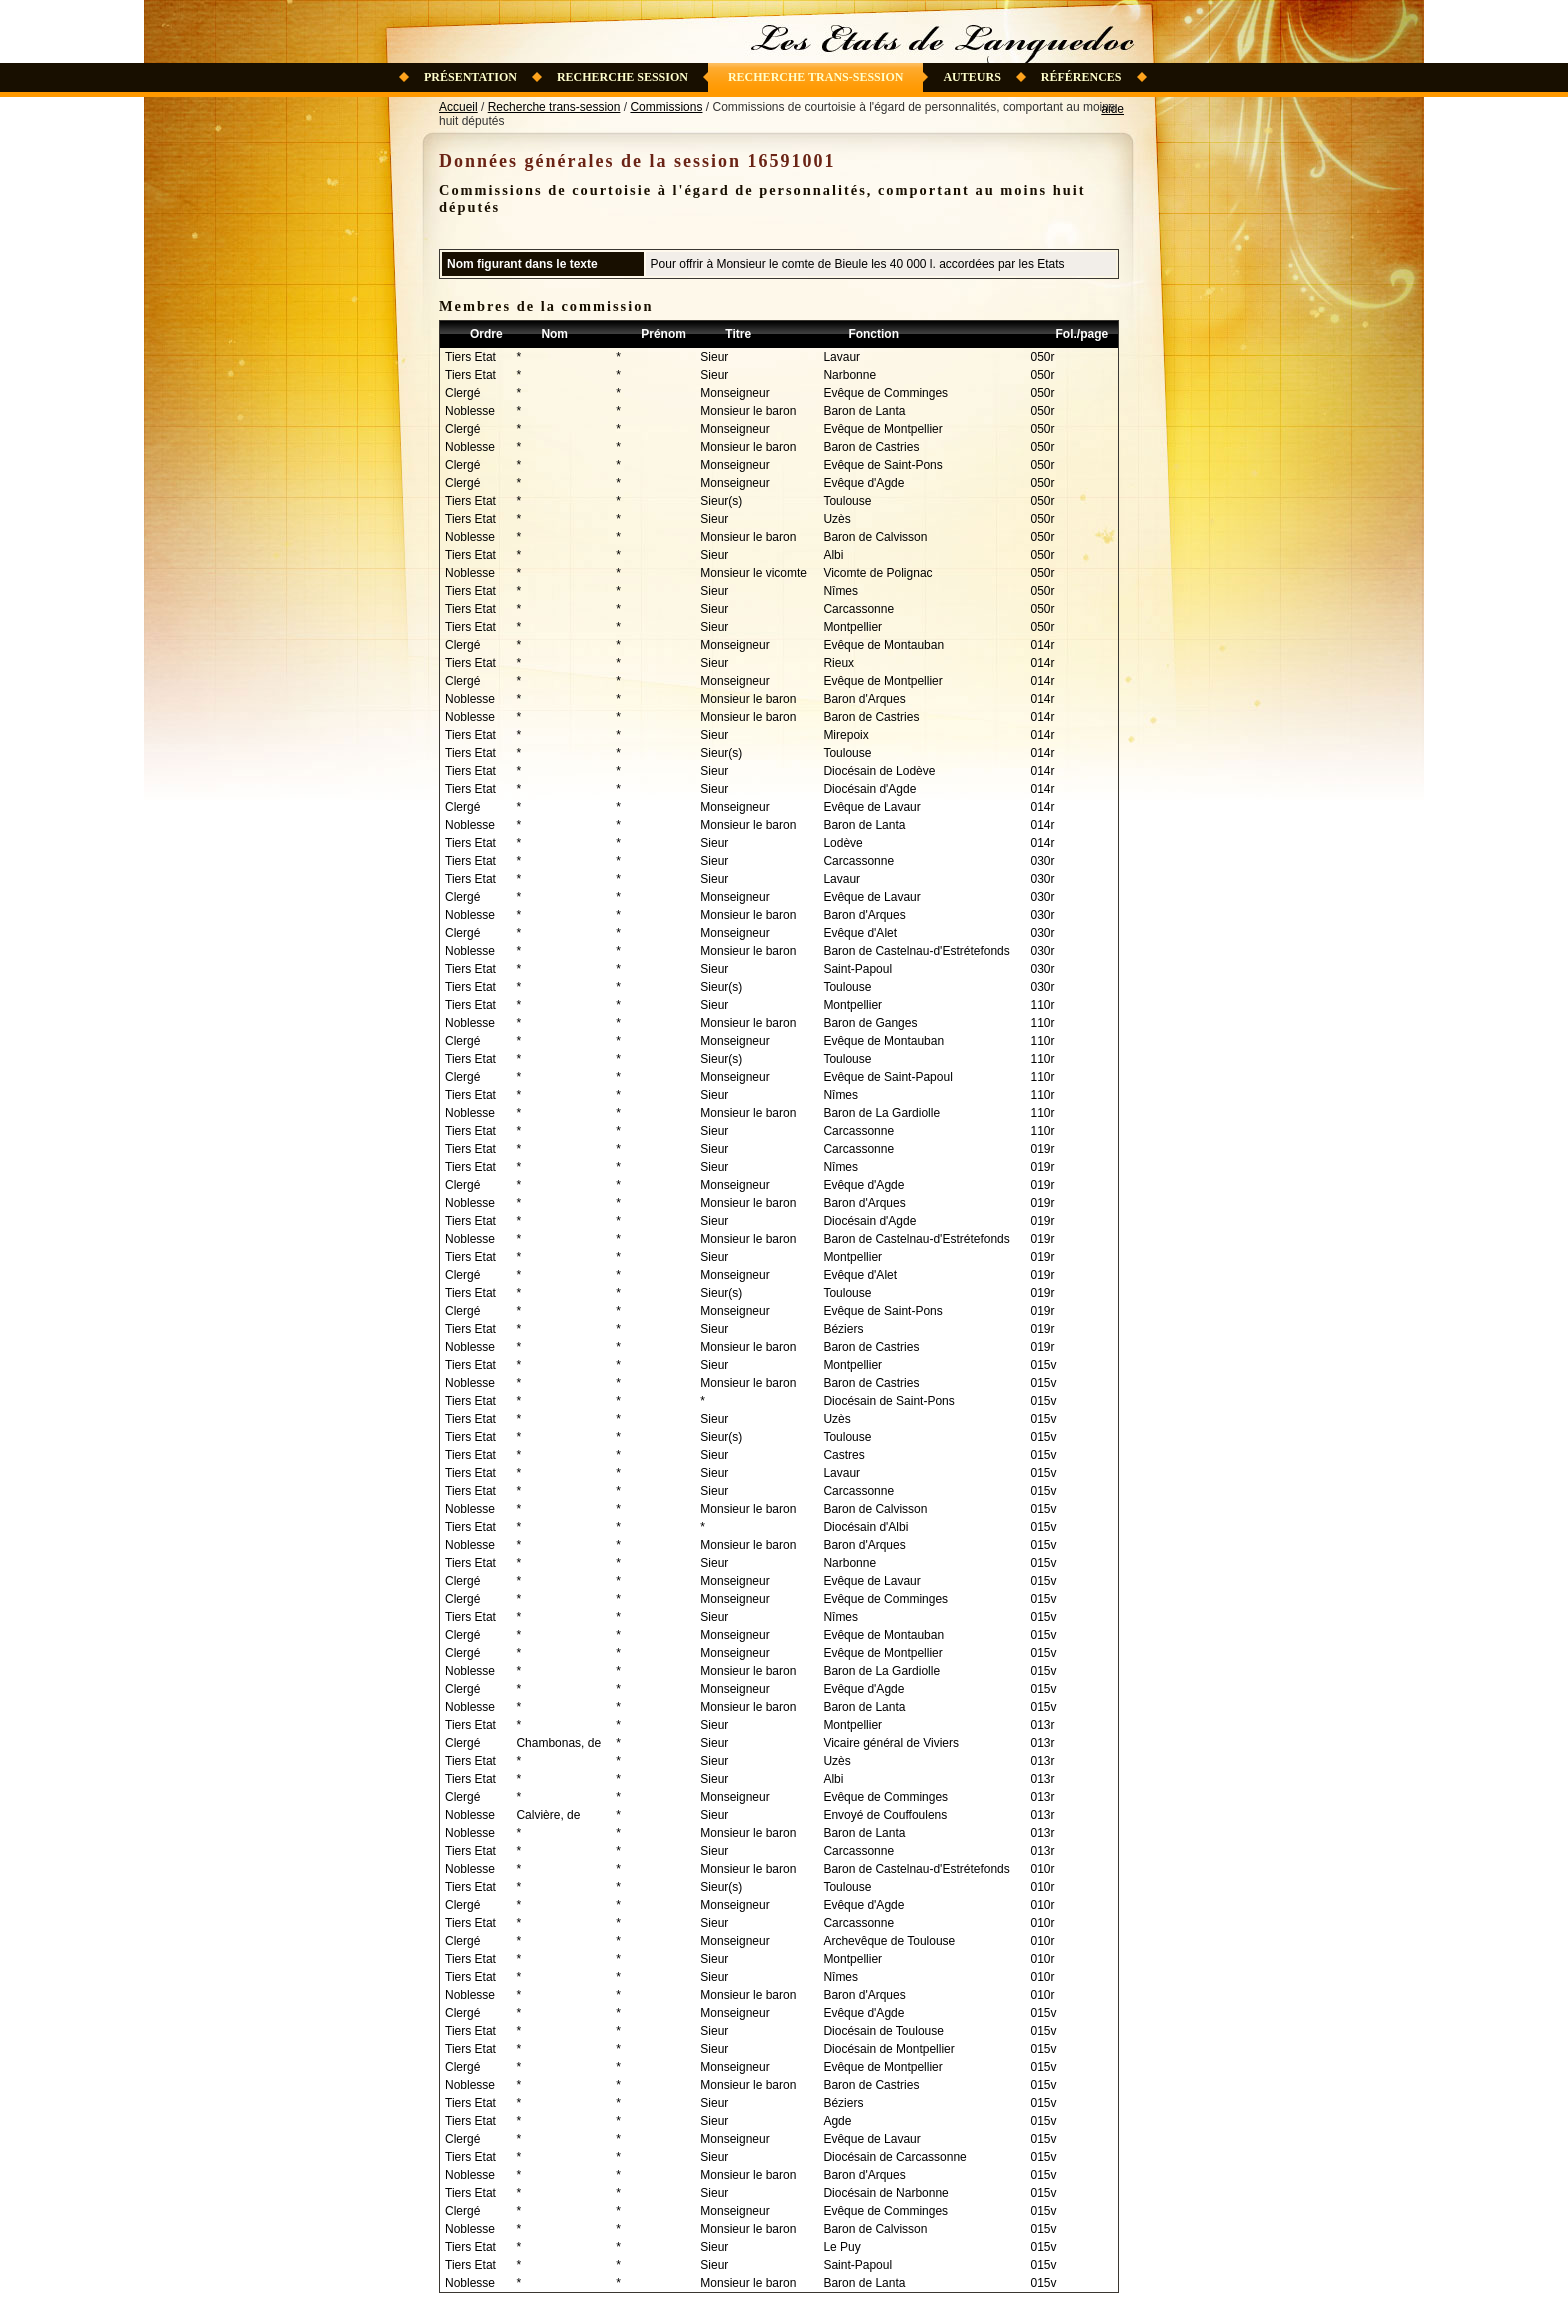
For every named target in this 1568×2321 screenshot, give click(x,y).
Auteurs (971, 77)
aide (1112, 109)
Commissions (666, 107)
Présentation (470, 77)
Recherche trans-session (816, 77)
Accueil (458, 107)
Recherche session (622, 77)
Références (1081, 77)
